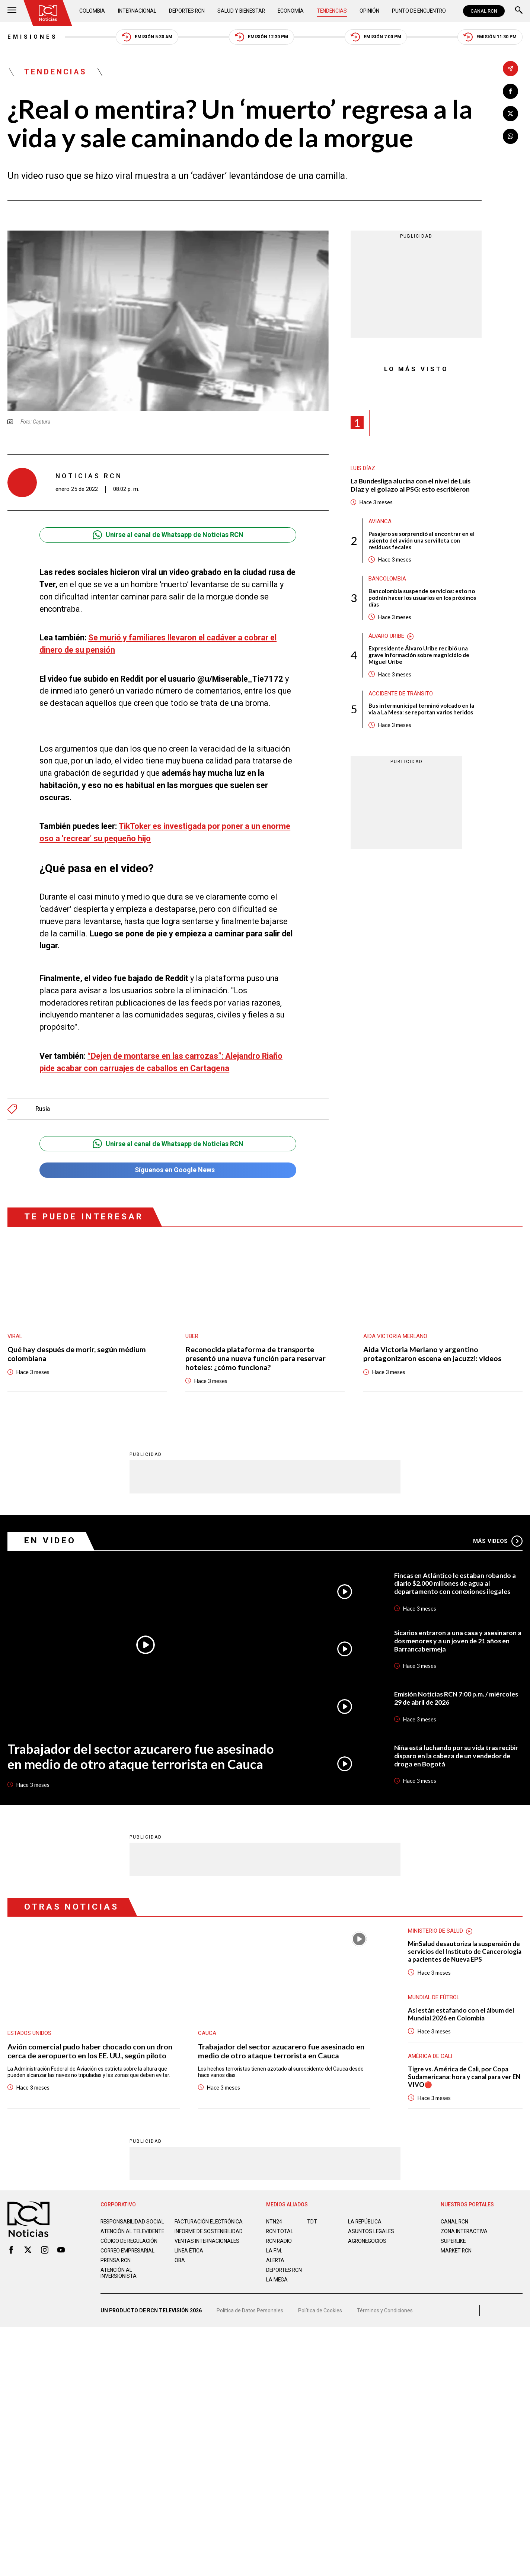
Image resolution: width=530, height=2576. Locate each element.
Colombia (92, 11)
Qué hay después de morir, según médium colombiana (76, 1350)
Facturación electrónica (209, 2217)
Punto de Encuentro (419, 11)
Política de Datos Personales (250, 2306)
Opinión (369, 11)
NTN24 (274, 2217)
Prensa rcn (115, 2256)
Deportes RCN (187, 11)
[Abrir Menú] (11, 11)
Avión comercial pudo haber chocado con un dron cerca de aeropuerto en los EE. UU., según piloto (89, 2047)
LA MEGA (277, 2275)
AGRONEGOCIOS (367, 2237)
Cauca (207, 2029)
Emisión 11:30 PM (490, 37)
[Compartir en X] (510, 113)
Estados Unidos (29, 2029)
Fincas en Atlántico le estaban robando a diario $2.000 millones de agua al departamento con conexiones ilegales (455, 1579)
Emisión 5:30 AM (147, 37)
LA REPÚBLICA (364, 2217)
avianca (380, 521)
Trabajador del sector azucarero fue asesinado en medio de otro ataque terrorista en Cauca (140, 1752)
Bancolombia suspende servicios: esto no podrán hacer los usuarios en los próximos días (422, 598)
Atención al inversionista (118, 2269)
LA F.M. (274, 2246)
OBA (180, 2256)
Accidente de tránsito (400, 694)
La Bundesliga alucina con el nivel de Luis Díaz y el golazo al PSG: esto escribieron (410, 485)
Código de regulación (128, 2237)
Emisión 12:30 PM (261, 37)
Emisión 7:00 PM (376, 37)
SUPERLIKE (453, 2237)
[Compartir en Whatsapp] (510, 136)
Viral (14, 1332)
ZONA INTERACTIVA (464, 2227)
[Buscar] (519, 11)
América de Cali (430, 2052)
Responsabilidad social (132, 2217)
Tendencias (332, 11)
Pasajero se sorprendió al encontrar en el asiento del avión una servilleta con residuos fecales (421, 540)
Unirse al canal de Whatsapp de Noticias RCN (168, 535)
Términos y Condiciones (385, 2306)
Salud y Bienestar (241, 11)
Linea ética (189, 2246)
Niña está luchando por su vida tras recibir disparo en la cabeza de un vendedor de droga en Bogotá (456, 1752)
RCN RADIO (279, 2237)
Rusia (42, 1105)
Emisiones (32, 36)
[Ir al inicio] (48, 13)
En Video (50, 1536)
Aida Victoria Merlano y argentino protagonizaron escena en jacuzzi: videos (432, 1350)
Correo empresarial (127, 2246)
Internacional (137, 11)
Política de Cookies (320, 2306)
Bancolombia (387, 579)
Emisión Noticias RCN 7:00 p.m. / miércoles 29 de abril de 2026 (456, 1694)
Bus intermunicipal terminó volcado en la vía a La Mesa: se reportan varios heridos (421, 708)
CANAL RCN (483, 11)
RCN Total (279, 2227)
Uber (191, 1332)
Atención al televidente (132, 2227)
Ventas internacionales (207, 2237)
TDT (312, 2217)
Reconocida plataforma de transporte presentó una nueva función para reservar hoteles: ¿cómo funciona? (255, 1354)
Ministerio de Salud (435, 1927)
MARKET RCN (456, 2246)
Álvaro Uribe (386, 636)
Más (498, 1537)
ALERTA (275, 2256)
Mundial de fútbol (433, 1993)
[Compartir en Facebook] (510, 91)
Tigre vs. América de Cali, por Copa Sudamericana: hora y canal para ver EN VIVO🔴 (464, 2072)
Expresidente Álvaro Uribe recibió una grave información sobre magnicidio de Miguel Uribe (418, 655)
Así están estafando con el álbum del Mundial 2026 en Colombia (461, 2010)
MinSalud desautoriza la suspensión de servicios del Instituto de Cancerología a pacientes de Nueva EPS (464, 1947)
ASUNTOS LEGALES (371, 2227)
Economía (291, 11)
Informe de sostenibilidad (209, 2227)
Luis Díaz (363, 468)
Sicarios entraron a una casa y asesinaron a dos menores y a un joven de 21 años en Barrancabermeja (457, 1637)
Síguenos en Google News (168, 1166)
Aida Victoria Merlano (395, 1332)
